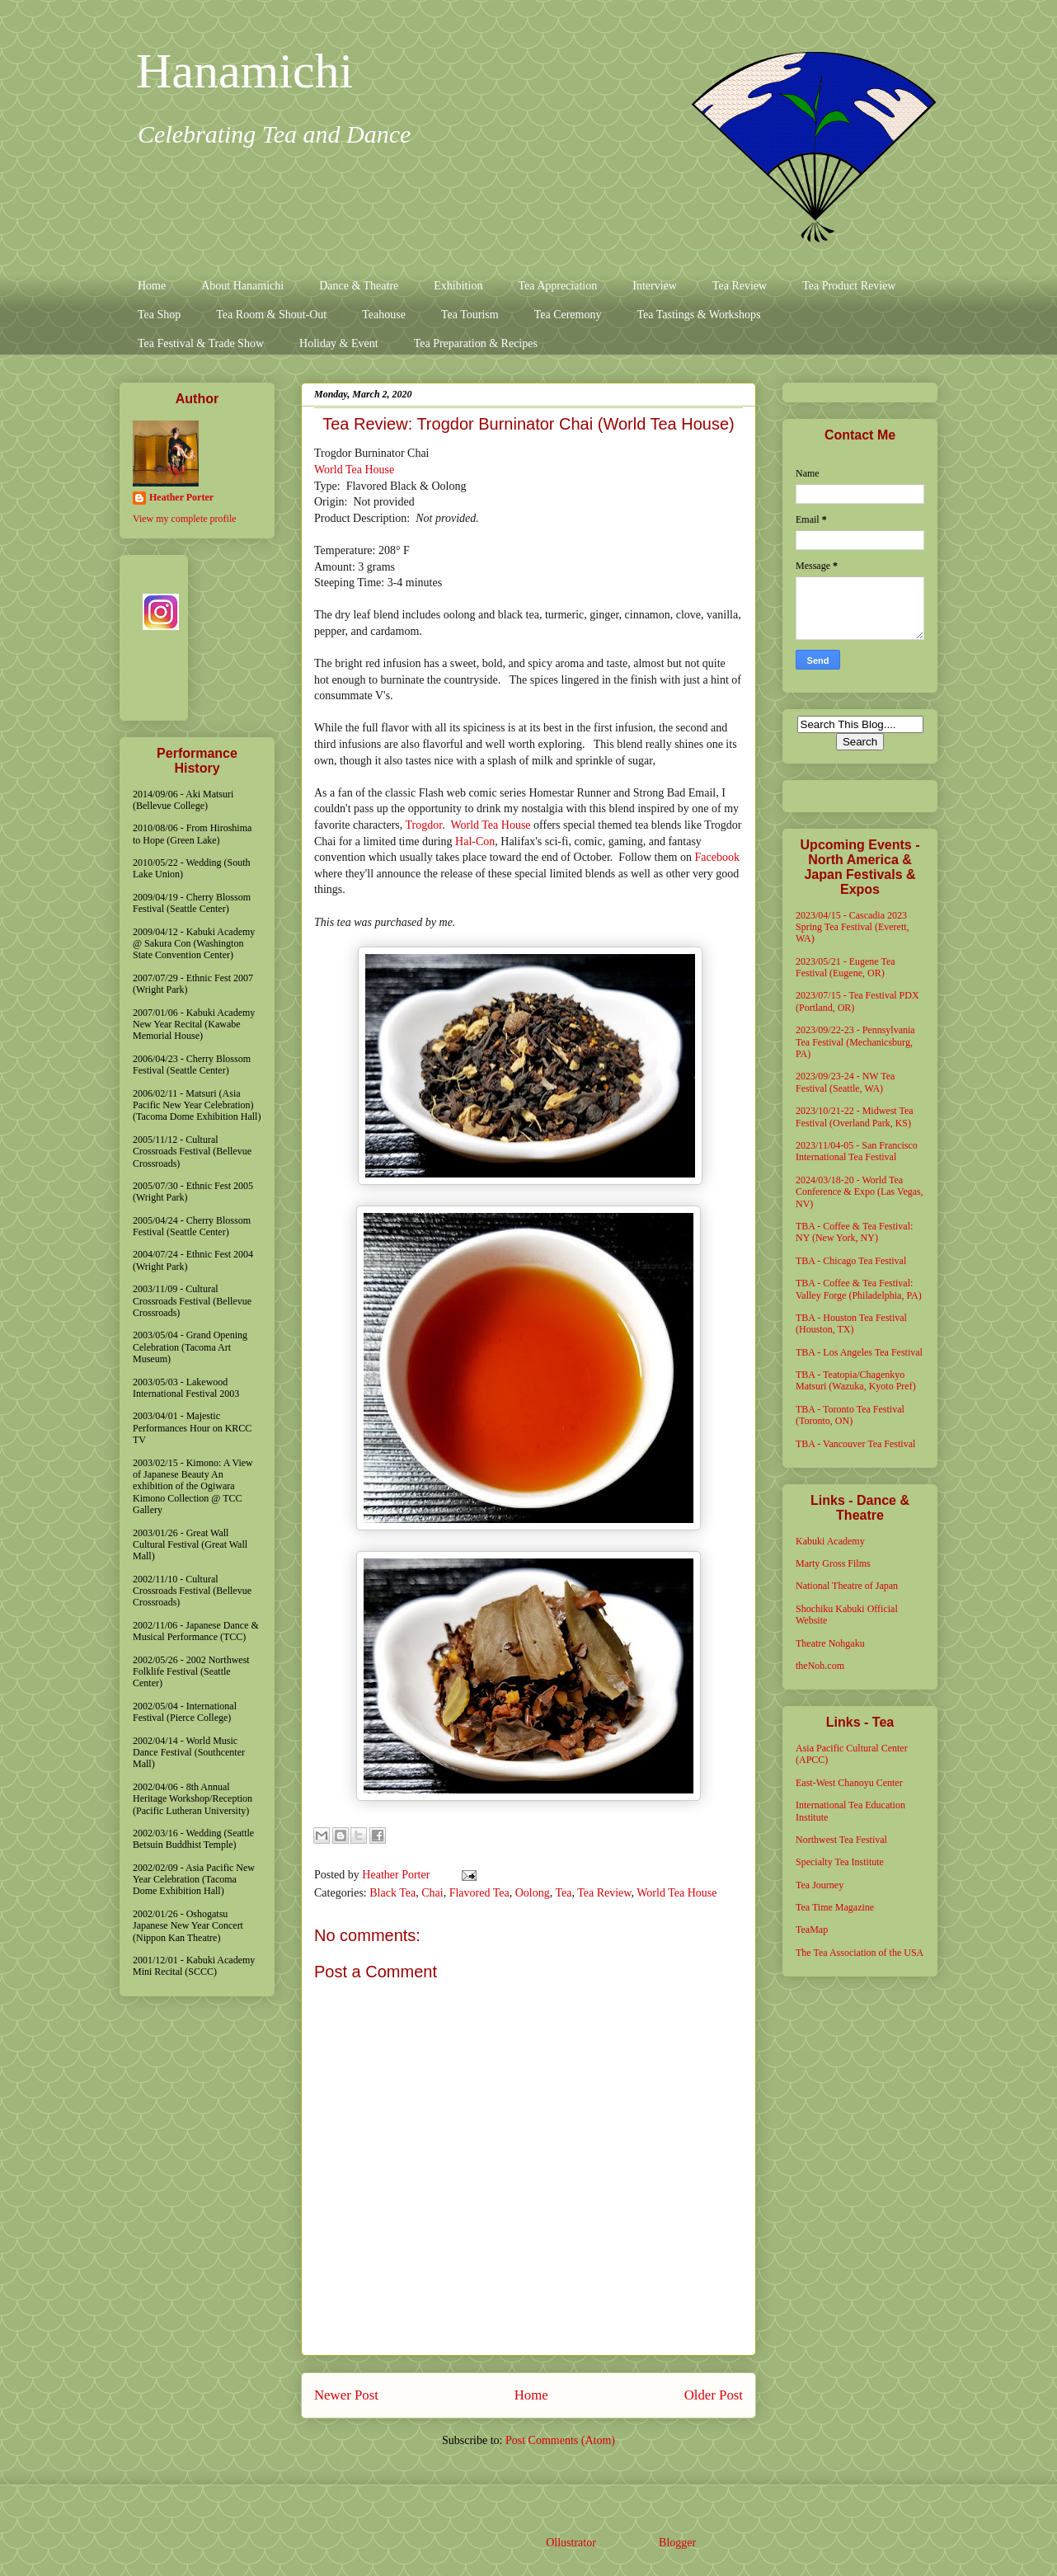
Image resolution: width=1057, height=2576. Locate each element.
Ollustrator (570, 2542)
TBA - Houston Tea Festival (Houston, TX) (851, 1323)
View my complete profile (185, 518)
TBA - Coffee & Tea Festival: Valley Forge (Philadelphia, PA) (859, 1288)
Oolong (532, 1893)
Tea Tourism (470, 314)
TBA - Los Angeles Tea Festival (859, 1352)
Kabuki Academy (830, 1541)
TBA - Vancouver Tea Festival (855, 1444)
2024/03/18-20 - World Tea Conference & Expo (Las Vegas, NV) (859, 1192)
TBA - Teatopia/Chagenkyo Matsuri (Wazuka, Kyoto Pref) (856, 1380)
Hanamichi (244, 71)
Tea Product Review (848, 286)
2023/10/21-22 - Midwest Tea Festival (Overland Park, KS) (855, 1116)
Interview (654, 286)
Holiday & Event (338, 343)
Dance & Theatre (358, 286)
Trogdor (424, 825)
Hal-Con (475, 841)
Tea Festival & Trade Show (201, 343)
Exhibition (458, 286)
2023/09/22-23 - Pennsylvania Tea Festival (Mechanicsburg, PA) (855, 1042)
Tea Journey (819, 1885)
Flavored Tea (479, 1893)
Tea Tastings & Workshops (698, 314)
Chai (432, 1893)
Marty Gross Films (833, 1563)
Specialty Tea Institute (840, 1862)
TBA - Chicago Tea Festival (851, 1261)
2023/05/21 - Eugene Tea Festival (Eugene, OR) (845, 967)
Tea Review (739, 286)
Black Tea (392, 1893)
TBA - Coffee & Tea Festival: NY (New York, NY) (854, 1231)
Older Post (713, 2395)
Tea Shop (159, 314)
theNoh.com (820, 1665)
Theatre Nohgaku (830, 1643)
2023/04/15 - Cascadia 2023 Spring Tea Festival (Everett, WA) (852, 927)
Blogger (677, 2542)
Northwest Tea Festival (841, 1839)
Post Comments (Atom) (560, 2440)
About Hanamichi (242, 286)
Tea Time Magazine (835, 1907)
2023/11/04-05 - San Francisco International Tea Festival (857, 1151)
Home (152, 286)
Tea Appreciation (557, 286)
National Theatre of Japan (847, 1585)
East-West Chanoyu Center (849, 1783)
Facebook (717, 857)
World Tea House (354, 469)
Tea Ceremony (568, 314)
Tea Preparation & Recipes (476, 343)
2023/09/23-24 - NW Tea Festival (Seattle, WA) (845, 1081)
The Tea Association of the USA (859, 1952)
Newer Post (346, 2395)
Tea (563, 1893)
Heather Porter (397, 1875)
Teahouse (384, 314)
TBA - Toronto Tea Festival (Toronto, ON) (850, 1415)
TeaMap (812, 1929)
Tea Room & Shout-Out (271, 314)
